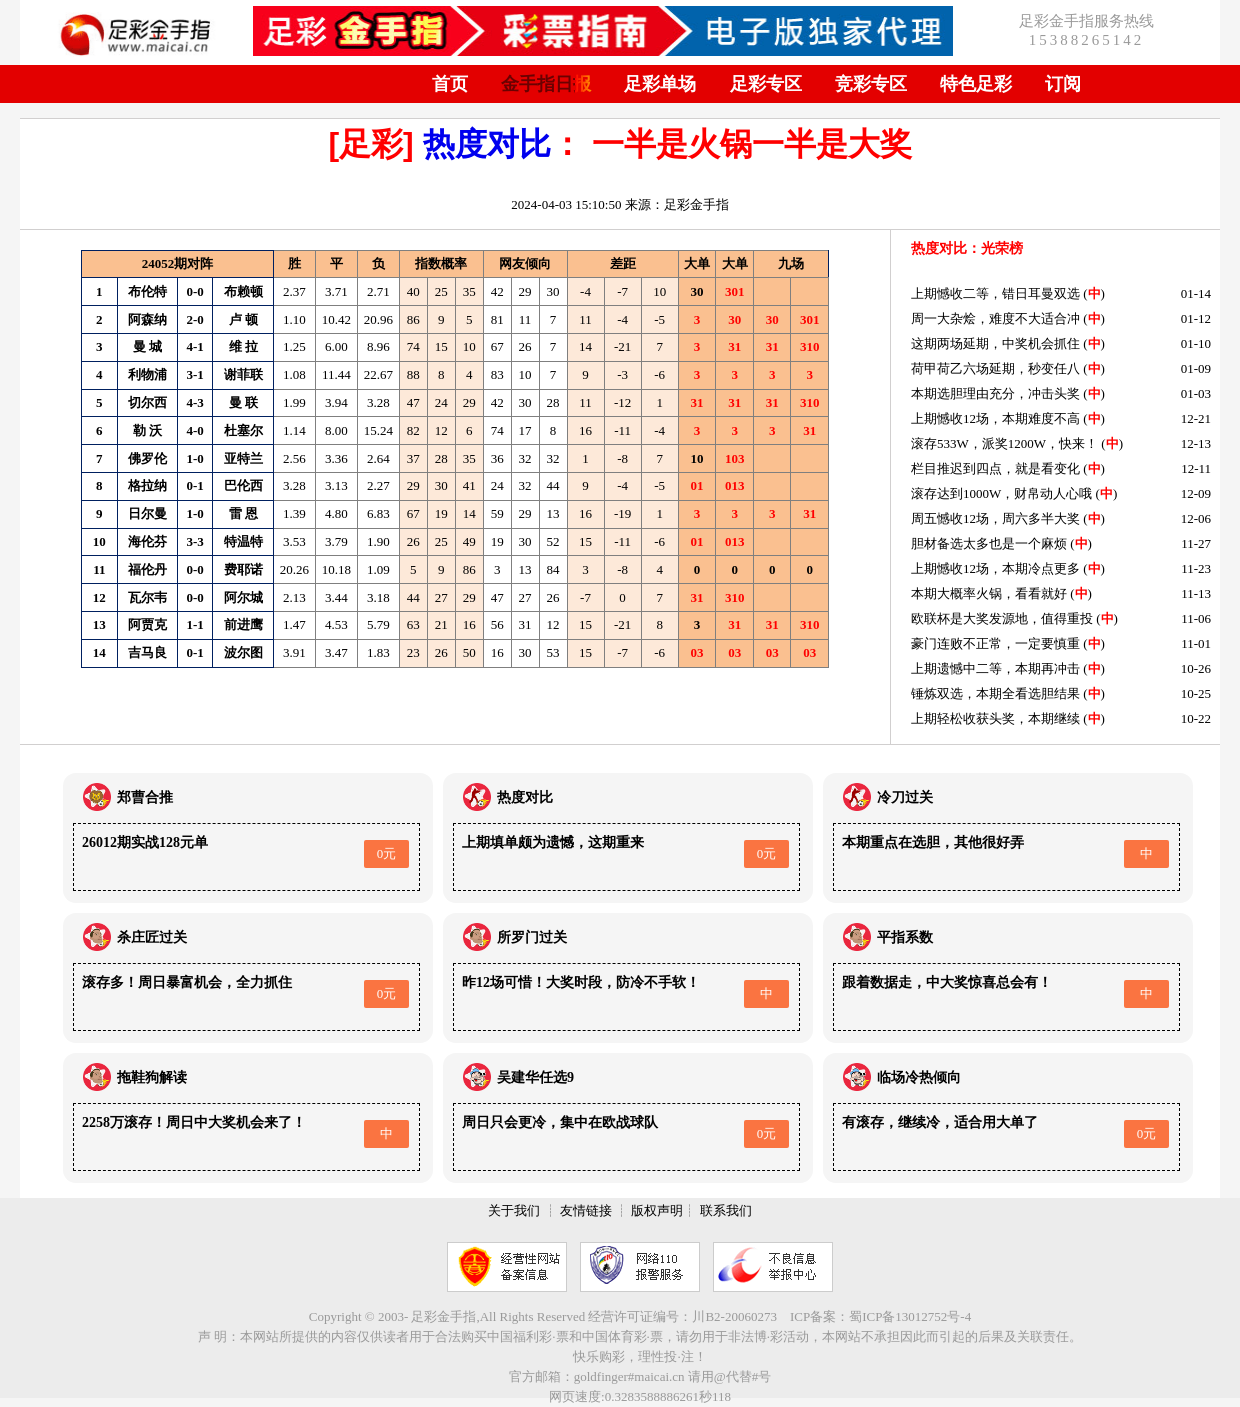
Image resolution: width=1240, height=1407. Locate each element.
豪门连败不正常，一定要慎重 (995, 643)
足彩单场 (660, 84)
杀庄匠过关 (152, 937)
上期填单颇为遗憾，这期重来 (553, 842)
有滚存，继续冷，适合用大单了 (940, 1122)
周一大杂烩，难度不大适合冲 (995, 318)
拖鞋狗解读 (152, 1077)
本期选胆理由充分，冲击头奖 (995, 393)
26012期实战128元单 (145, 842)
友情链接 (586, 1210)
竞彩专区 (871, 84)
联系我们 (726, 1210)
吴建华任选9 (535, 1077)
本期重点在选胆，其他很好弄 (933, 842)
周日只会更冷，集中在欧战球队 (560, 1122)
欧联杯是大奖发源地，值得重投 (1002, 618)
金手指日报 (546, 84)
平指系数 (905, 937)
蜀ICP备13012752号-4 (910, 1316)
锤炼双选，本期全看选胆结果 (995, 693)
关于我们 (514, 1210)
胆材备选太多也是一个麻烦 (989, 543)
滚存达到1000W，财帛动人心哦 (1001, 493)
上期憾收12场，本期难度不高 (995, 418)
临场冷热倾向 (919, 1077)
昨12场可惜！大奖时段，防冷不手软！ (581, 982)
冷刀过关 (905, 797)
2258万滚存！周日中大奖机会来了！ (194, 1122)
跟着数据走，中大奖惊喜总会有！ (947, 982)
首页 (450, 84)
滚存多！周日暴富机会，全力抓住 (187, 982)
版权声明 (657, 1210)
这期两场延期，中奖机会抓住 (995, 343)
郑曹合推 (145, 797)
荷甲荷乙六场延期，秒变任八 (995, 368)
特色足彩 (976, 84)
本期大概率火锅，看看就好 (989, 593)
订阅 (1063, 84)
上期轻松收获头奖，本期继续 (995, 718)
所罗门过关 (532, 937)
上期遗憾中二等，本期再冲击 (995, 668)
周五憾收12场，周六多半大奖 (995, 518)
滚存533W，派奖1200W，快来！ (1004, 443)
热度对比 (487, 144)
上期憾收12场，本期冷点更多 (995, 568)
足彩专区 (766, 84)
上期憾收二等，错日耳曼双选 (995, 293)
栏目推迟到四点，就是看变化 (995, 468)
